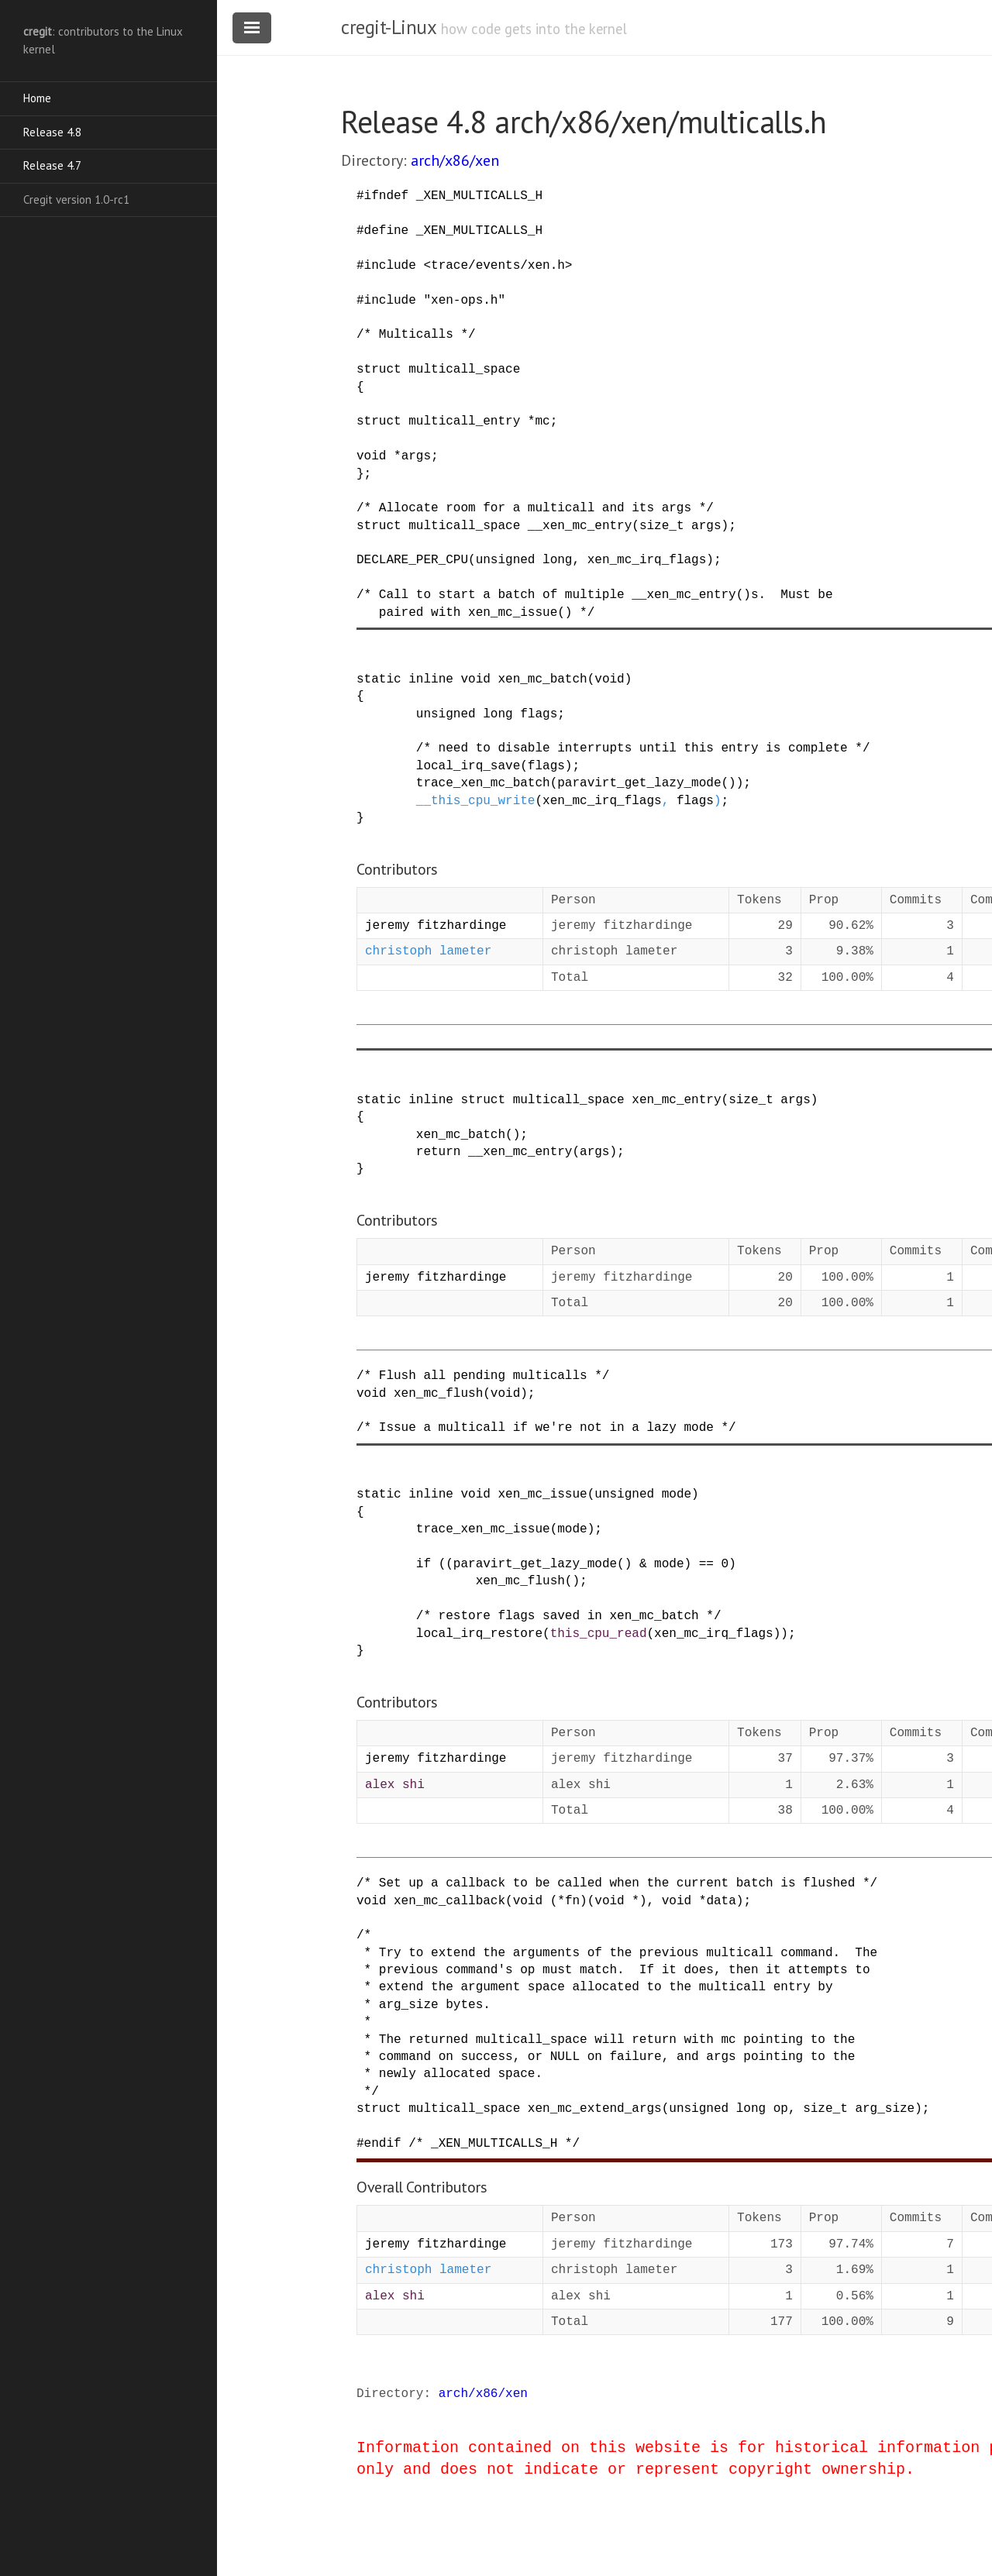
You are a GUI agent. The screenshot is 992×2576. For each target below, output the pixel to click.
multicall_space (464, 369)
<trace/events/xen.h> (497, 265)
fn (572, 1901)
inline (430, 679)
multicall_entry (464, 421)
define (386, 230)
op (780, 2108)
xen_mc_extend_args (595, 2108)
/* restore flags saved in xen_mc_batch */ (569, 1616)
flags (538, 714)
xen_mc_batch (542, 679)
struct (378, 369)
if (423, 1564)
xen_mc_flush (438, 1393)
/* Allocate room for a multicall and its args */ (535, 508)
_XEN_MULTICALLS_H (479, 196)
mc (542, 421)
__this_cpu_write (476, 801)
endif (382, 2143)
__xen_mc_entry (580, 526)
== (706, 1564)
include (390, 265)
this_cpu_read (598, 1633)
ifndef (386, 196)
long (497, 714)
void (371, 456)
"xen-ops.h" (464, 300)
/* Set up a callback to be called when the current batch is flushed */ (616, 1883)
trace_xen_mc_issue (483, 1529)
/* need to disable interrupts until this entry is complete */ (643, 748)
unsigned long (524, 560)
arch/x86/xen (455, 160)
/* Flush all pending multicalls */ (482, 1375)
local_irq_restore (479, 1633)
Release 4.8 (52, 132)
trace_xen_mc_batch (483, 783)
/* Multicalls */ (416, 334)
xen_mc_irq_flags (647, 560)
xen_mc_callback (449, 1901)
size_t (661, 526)
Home (37, 98)
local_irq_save (468, 766)
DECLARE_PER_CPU (412, 560)
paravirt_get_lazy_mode (639, 783)
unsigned (446, 714)
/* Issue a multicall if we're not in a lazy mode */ (546, 1427)
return (438, 1152)
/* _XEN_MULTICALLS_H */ (494, 2143)
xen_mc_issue (542, 1494)
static (378, 679)
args (416, 456)
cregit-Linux (388, 27)
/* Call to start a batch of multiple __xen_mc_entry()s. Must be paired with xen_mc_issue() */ (594, 603)
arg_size (884, 2108)
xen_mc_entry (676, 1100)
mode (676, 1494)
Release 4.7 (52, 165)
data (720, 1901)
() (728, 783)
